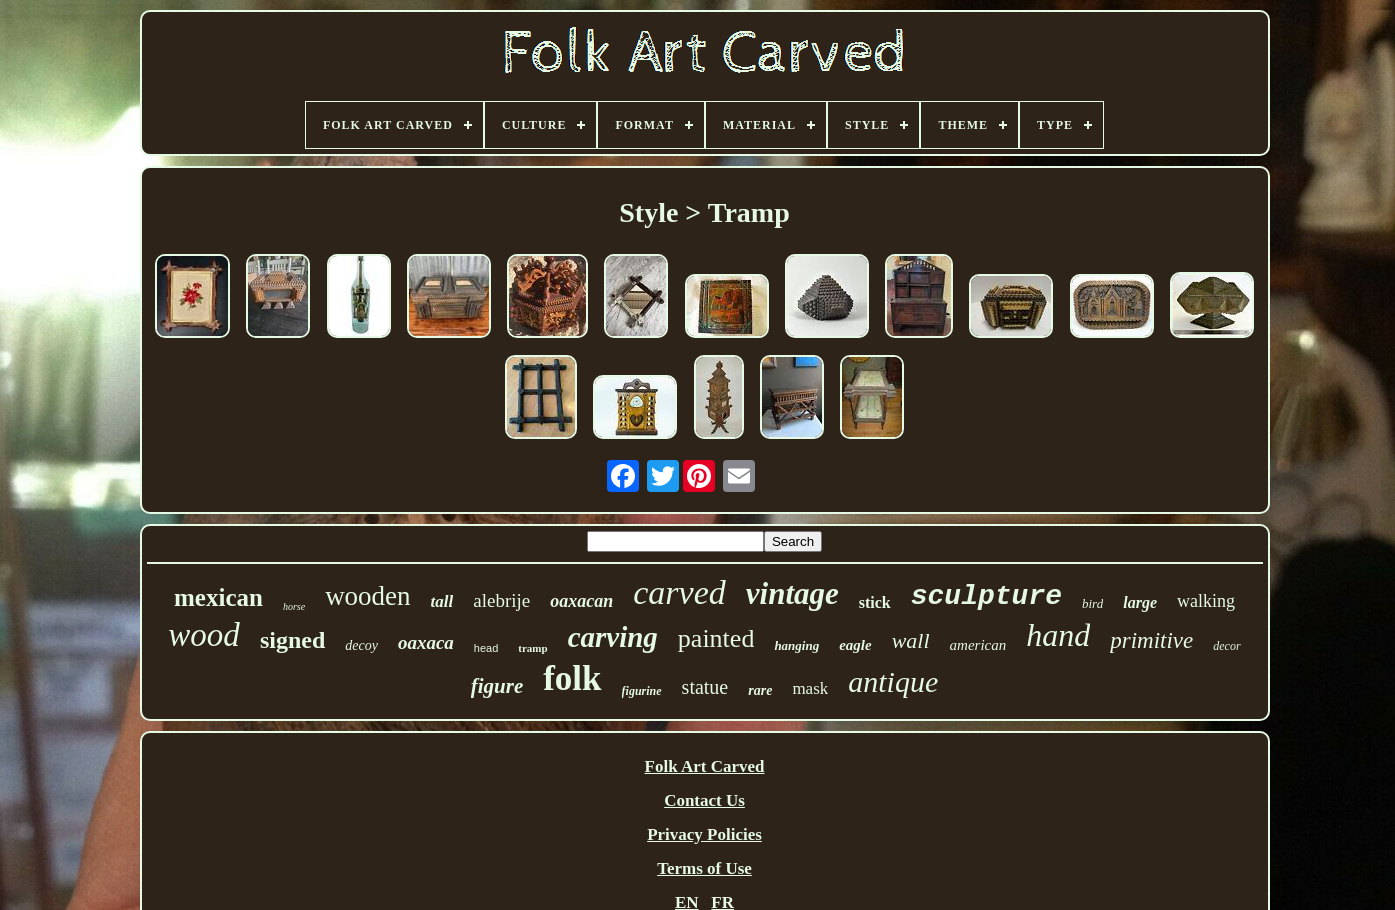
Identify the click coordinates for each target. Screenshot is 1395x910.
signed (292, 640)
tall (442, 601)
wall (911, 640)
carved (679, 592)
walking (1206, 601)
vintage (792, 593)
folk (572, 678)
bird (1092, 603)
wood (204, 635)
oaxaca (426, 642)
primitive (1151, 640)
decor (1226, 646)
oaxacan (581, 601)
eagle (855, 645)
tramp (532, 648)
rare (760, 690)
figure (497, 686)
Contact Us (704, 800)
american (978, 645)
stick (875, 602)
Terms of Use (704, 868)
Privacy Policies (704, 834)
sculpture (986, 596)
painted (716, 638)
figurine (642, 691)
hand (1058, 635)
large (1140, 602)
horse (294, 606)
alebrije (501, 600)
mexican (218, 597)
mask (810, 688)
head (486, 648)
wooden (367, 596)
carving (613, 637)
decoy (361, 645)
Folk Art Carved (705, 766)
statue (705, 687)
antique (893, 681)
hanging (796, 645)
